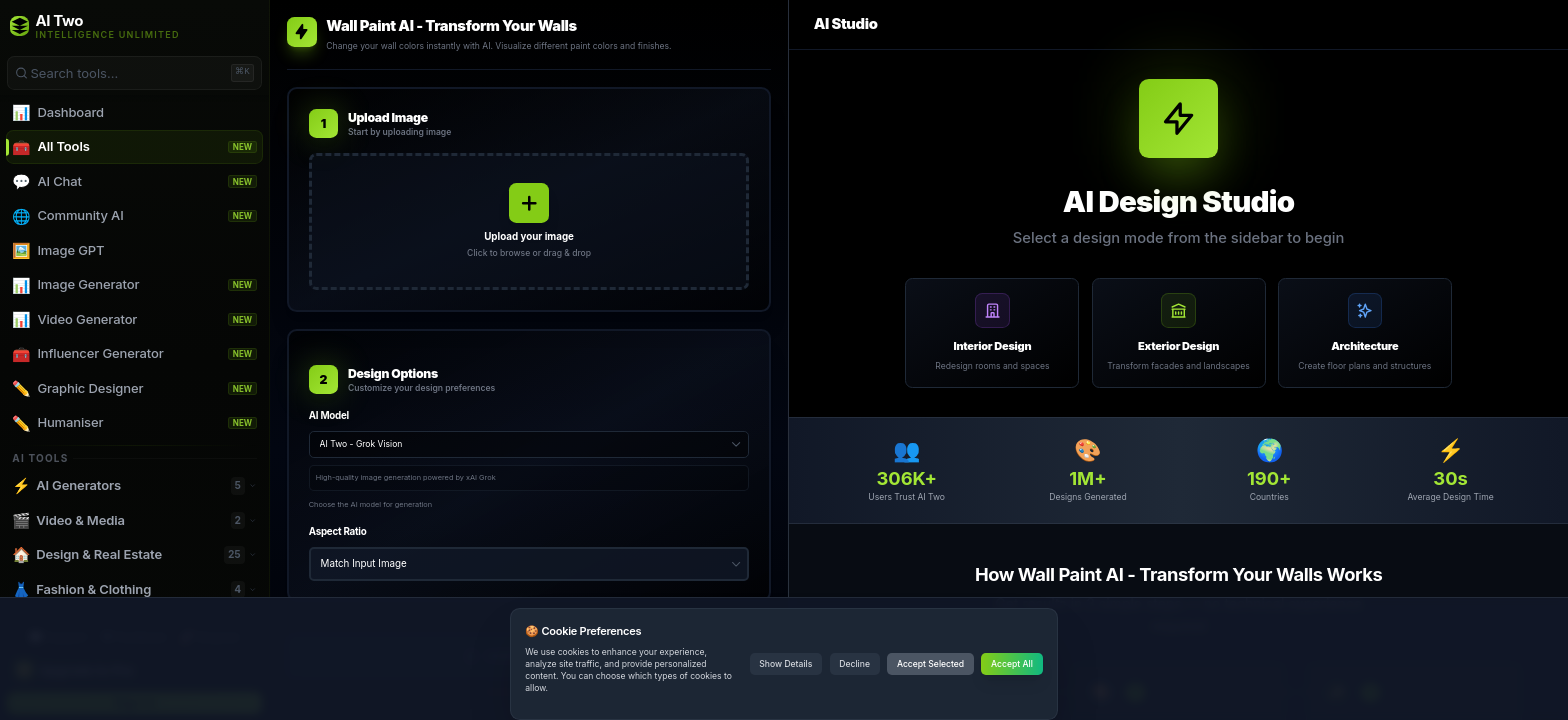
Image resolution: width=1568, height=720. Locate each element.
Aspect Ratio (338, 531)
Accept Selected (930, 664)
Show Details (785, 664)
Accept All (1012, 664)
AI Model (329, 415)
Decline (854, 664)
